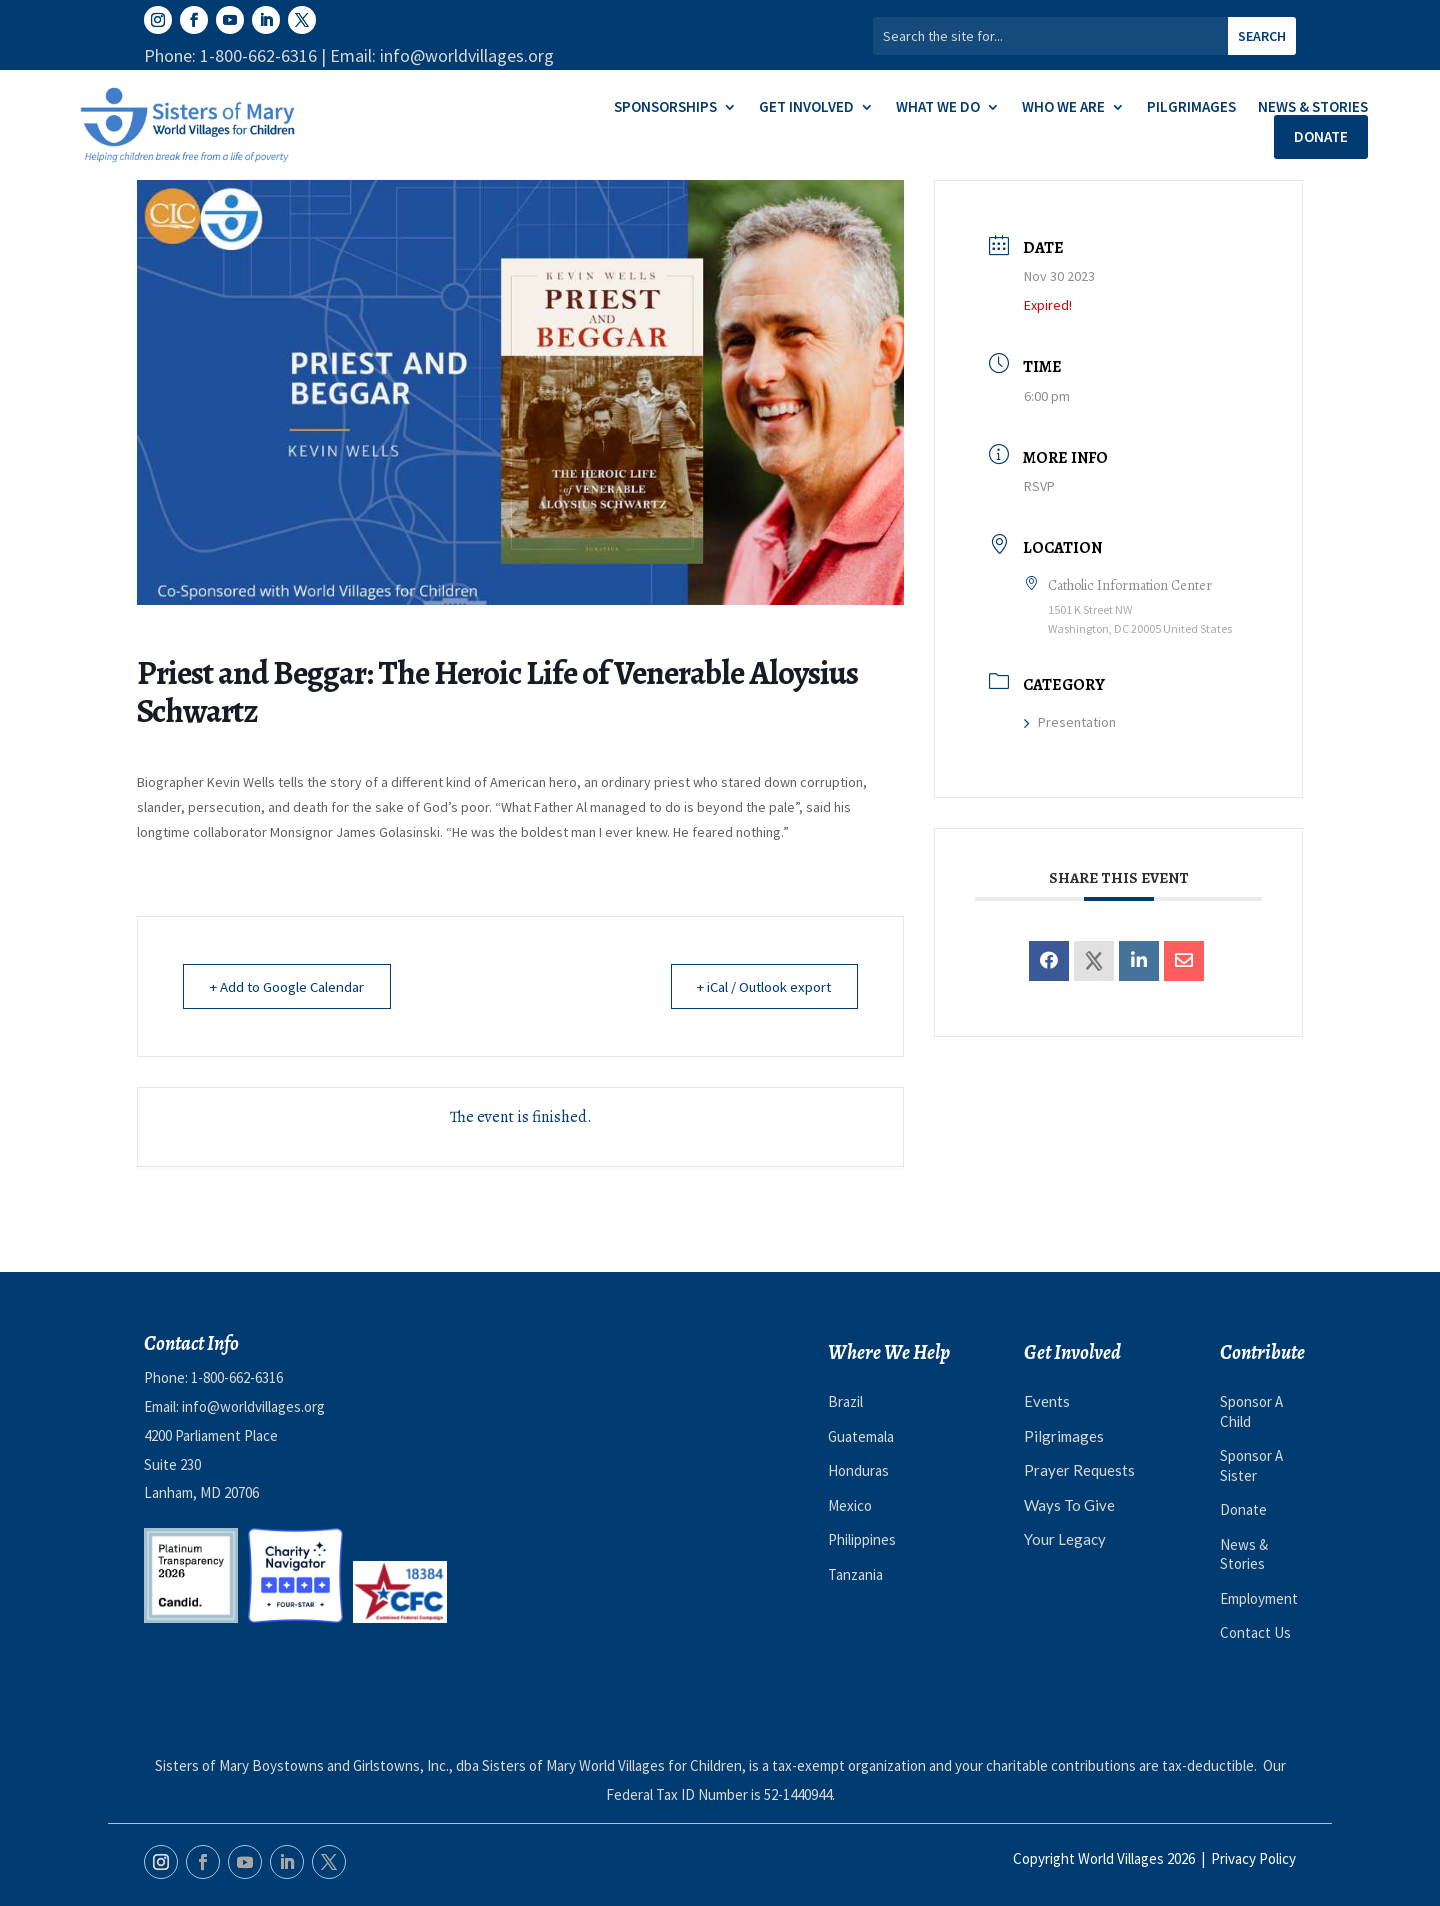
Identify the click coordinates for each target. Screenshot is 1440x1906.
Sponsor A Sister (1251, 1465)
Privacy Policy (1253, 1858)
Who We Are (1063, 108)
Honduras (858, 1470)
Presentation (1070, 722)
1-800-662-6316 (237, 1377)
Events (1047, 1401)
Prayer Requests (1079, 1470)
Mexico (850, 1505)
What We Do (938, 108)
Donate (1321, 136)
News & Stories (1313, 108)
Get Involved (806, 108)
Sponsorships (665, 108)
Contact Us (1255, 1632)
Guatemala (861, 1436)
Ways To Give (1069, 1505)
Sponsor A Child (1251, 1411)
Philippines (862, 1539)
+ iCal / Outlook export (759, 986)
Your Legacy (1065, 1539)
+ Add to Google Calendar (290, 986)
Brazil (845, 1401)
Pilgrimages (1191, 108)
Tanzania (855, 1574)
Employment (1258, 1598)
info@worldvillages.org (253, 1406)
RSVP (1039, 486)
